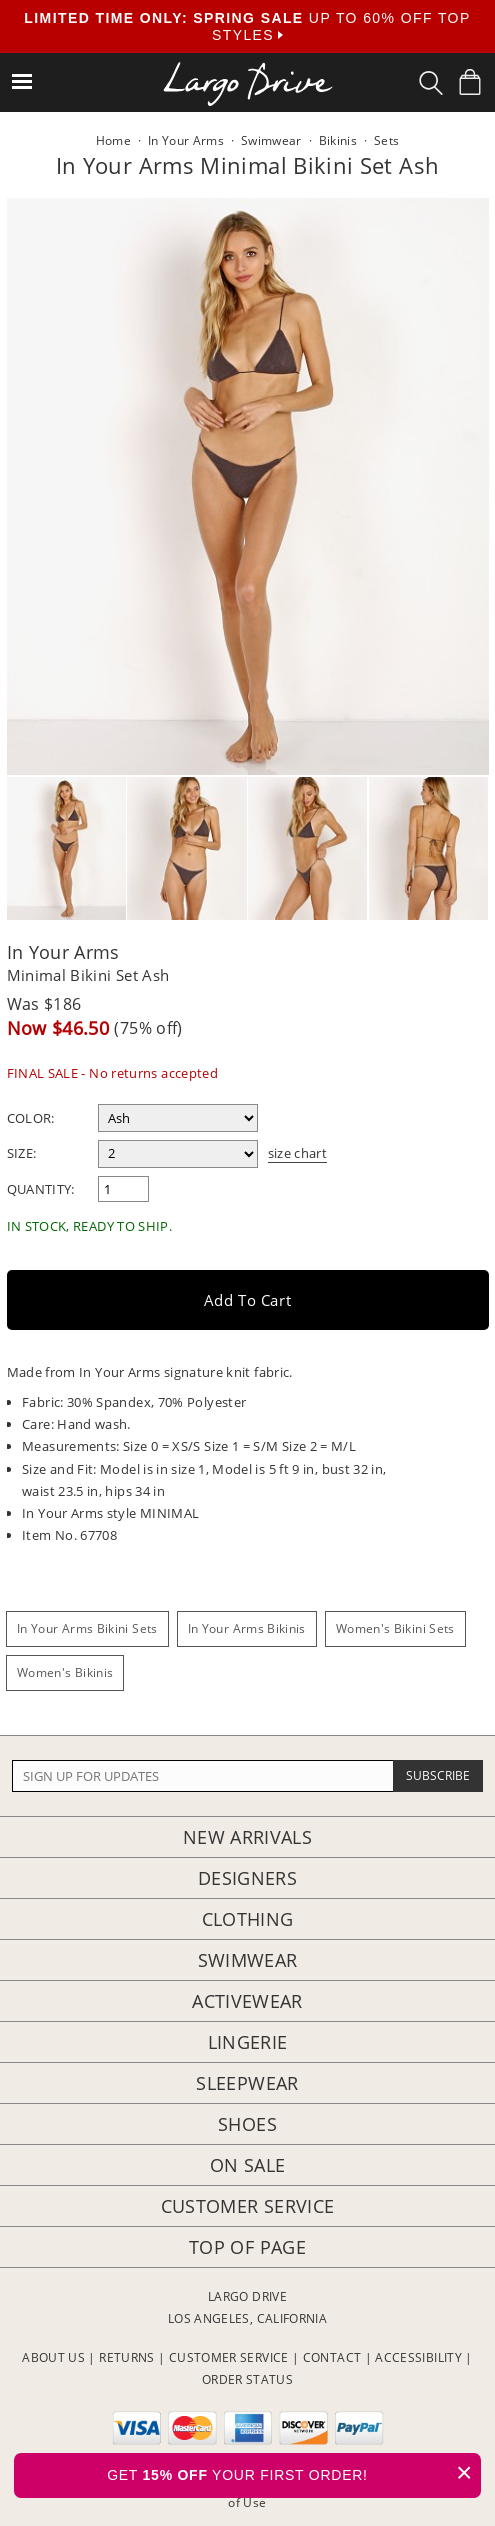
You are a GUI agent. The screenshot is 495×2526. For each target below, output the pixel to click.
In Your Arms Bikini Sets (87, 1628)
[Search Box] (431, 83)
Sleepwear (247, 2083)
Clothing (248, 1919)
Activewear (247, 2001)
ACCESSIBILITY (418, 2357)
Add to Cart (248, 1300)
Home (113, 140)
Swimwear (248, 1960)
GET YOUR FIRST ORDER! (294, 2472)
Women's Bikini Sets (395, 1628)
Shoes (247, 2124)
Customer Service (248, 2206)
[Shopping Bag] (470, 82)
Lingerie (248, 2042)
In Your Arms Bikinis (247, 1628)
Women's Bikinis (65, 1672)
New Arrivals (247, 1837)
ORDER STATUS (247, 2379)
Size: (22, 1153)
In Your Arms (63, 952)
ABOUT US (53, 2357)
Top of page (247, 2247)
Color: (31, 1118)
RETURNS (127, 2357)
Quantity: (41, 1189)
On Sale (248, 2165)
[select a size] (178, 1154)
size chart (298, 1153)
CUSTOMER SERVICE (229, 2357)
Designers (247, 1878)
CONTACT (332, 2357)
